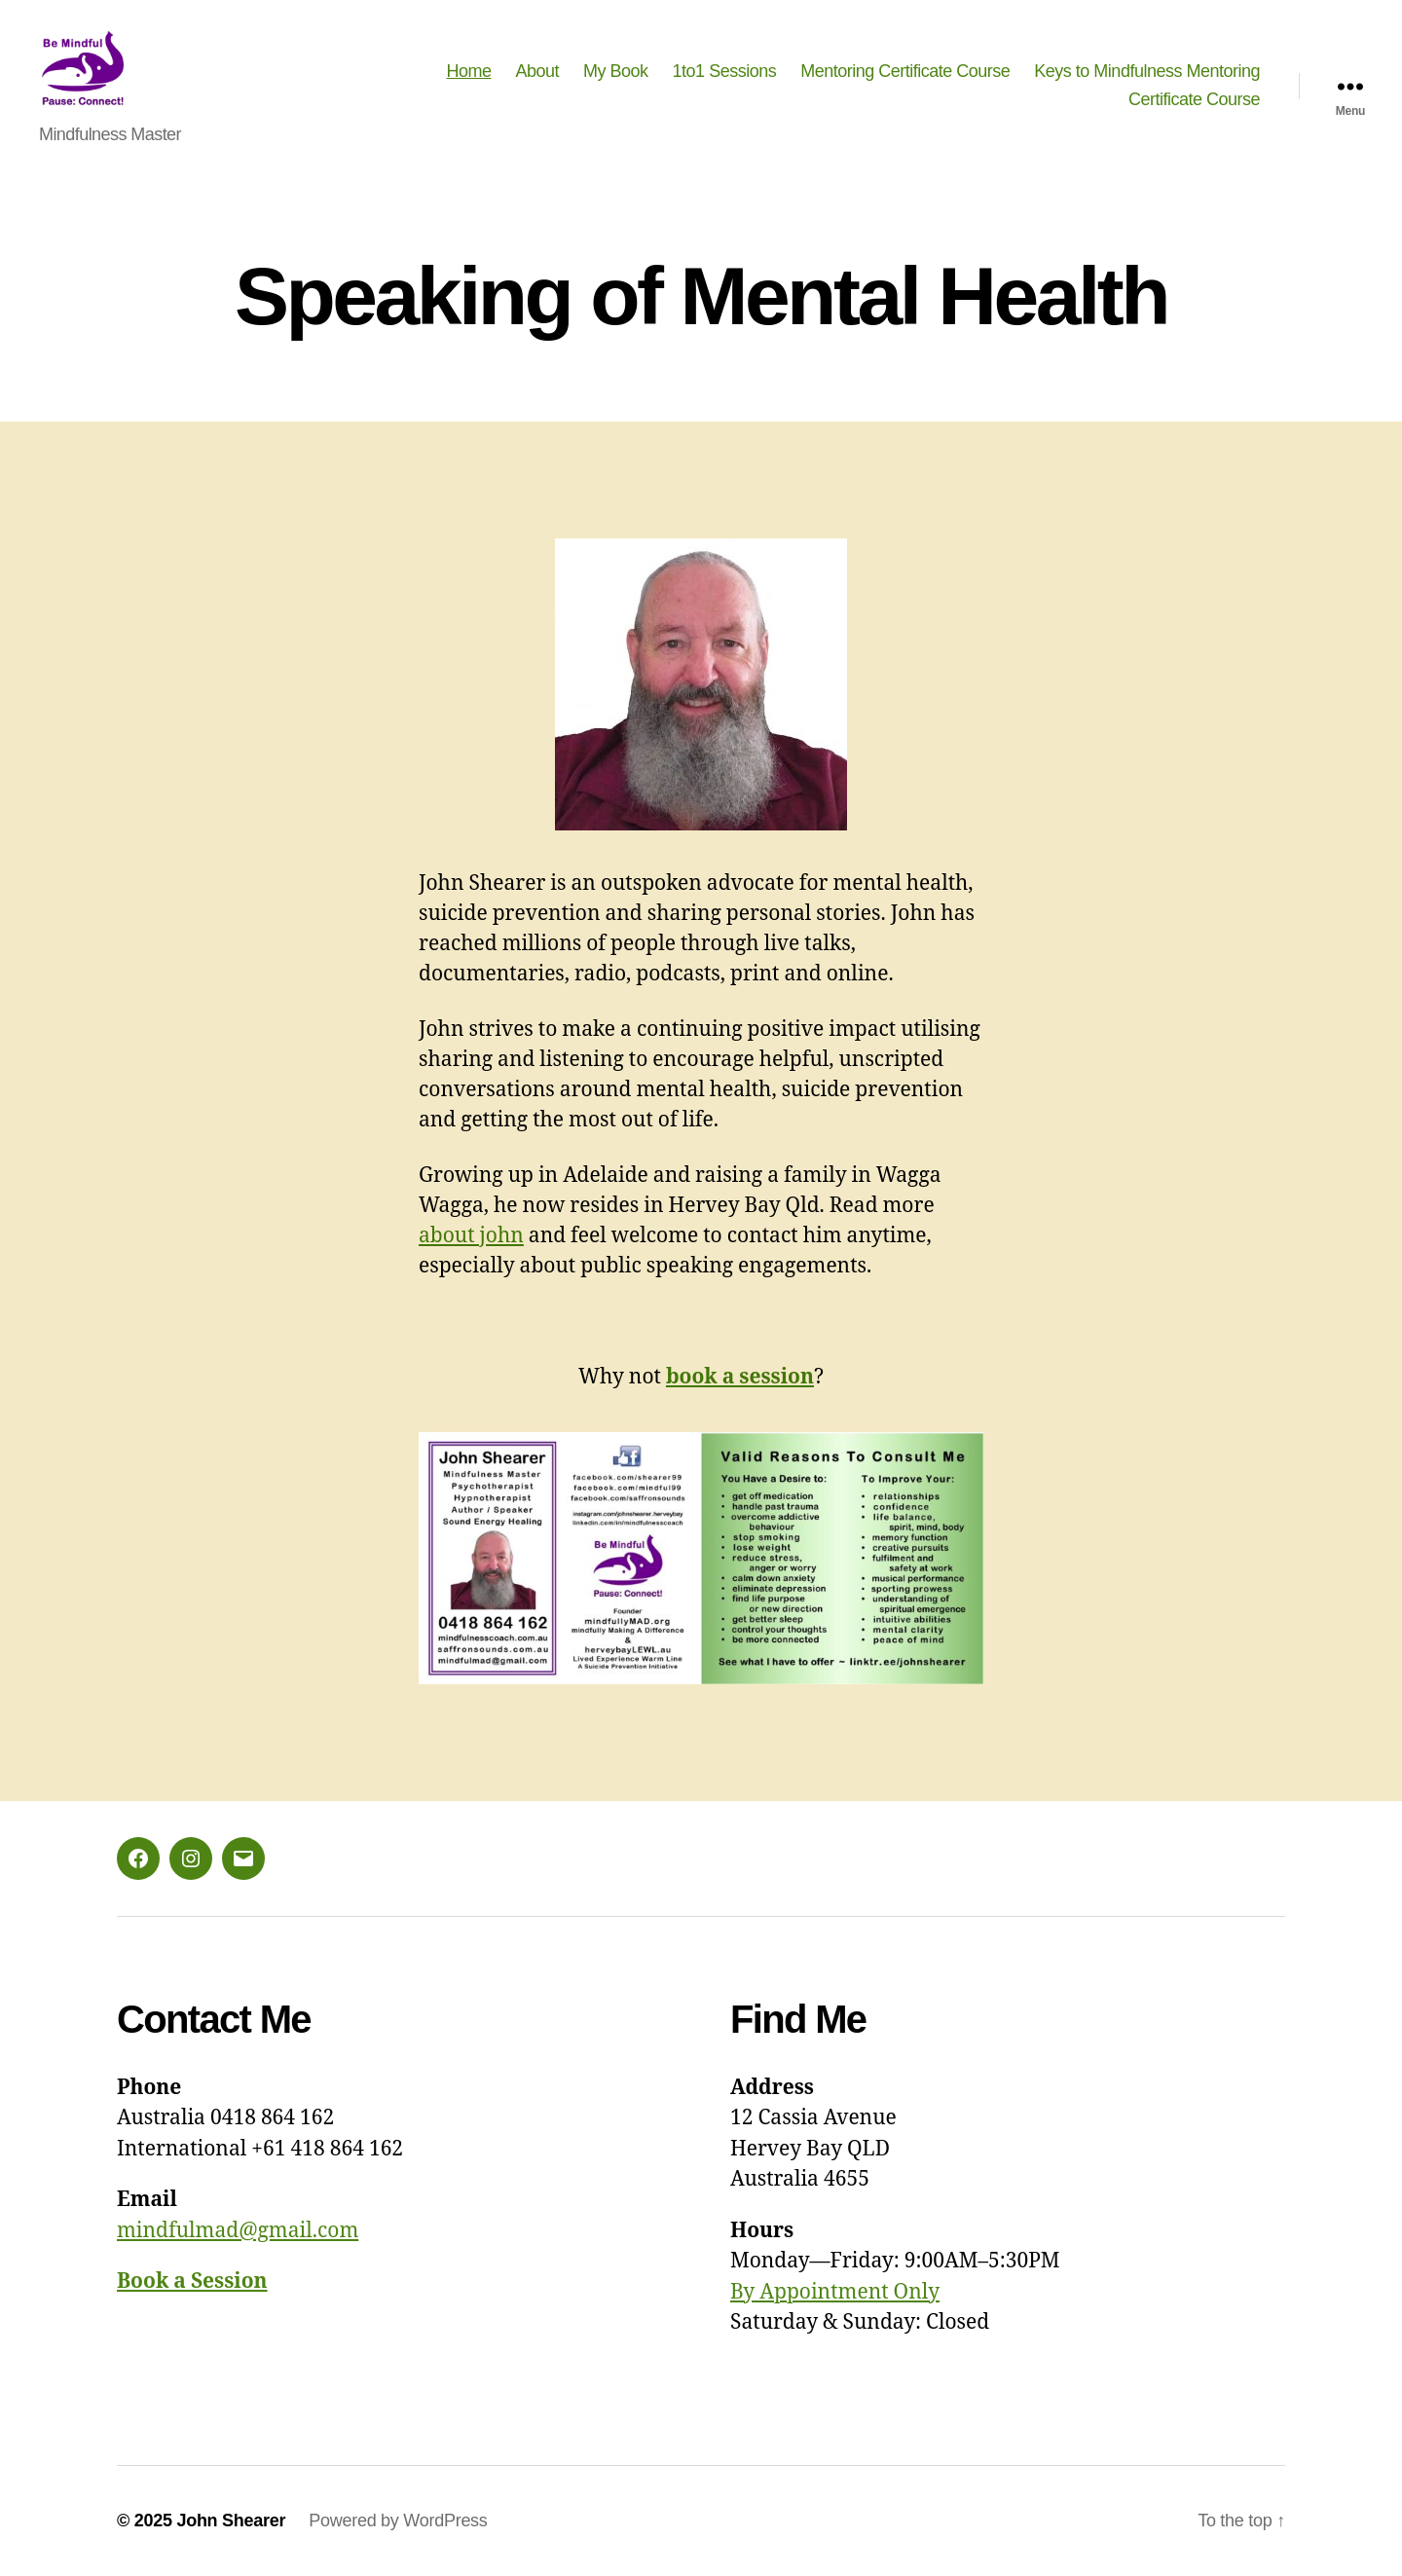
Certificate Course (1194, 100)
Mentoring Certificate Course (905, 71)
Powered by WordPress (398, 2520)
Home (468, 71)
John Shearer (230, 2520)
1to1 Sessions (725, 71)
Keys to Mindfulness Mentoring (1147, 71)
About (538, 71)
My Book (615, 71)
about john (471, 1236)
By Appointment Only (835, 2292)
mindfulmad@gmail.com (237, 2231)
